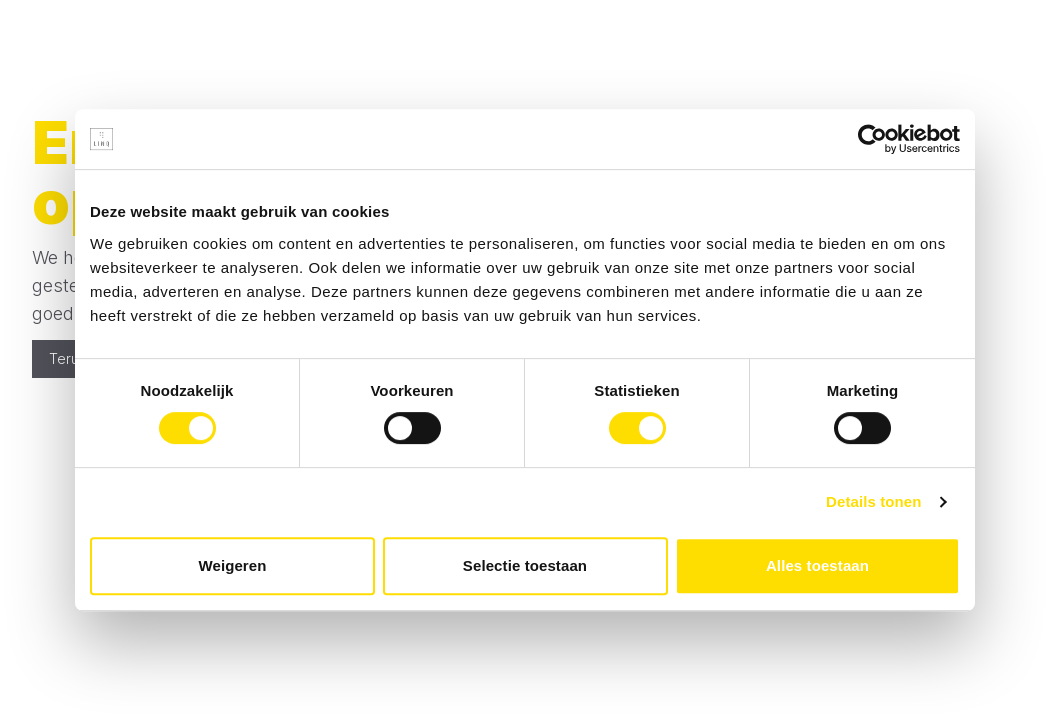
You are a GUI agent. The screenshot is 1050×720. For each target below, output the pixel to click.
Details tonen (873, 501)
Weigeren (232, 565)
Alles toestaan (817, 565)
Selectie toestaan (525, 565)
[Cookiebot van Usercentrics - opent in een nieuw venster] (872, 139)
